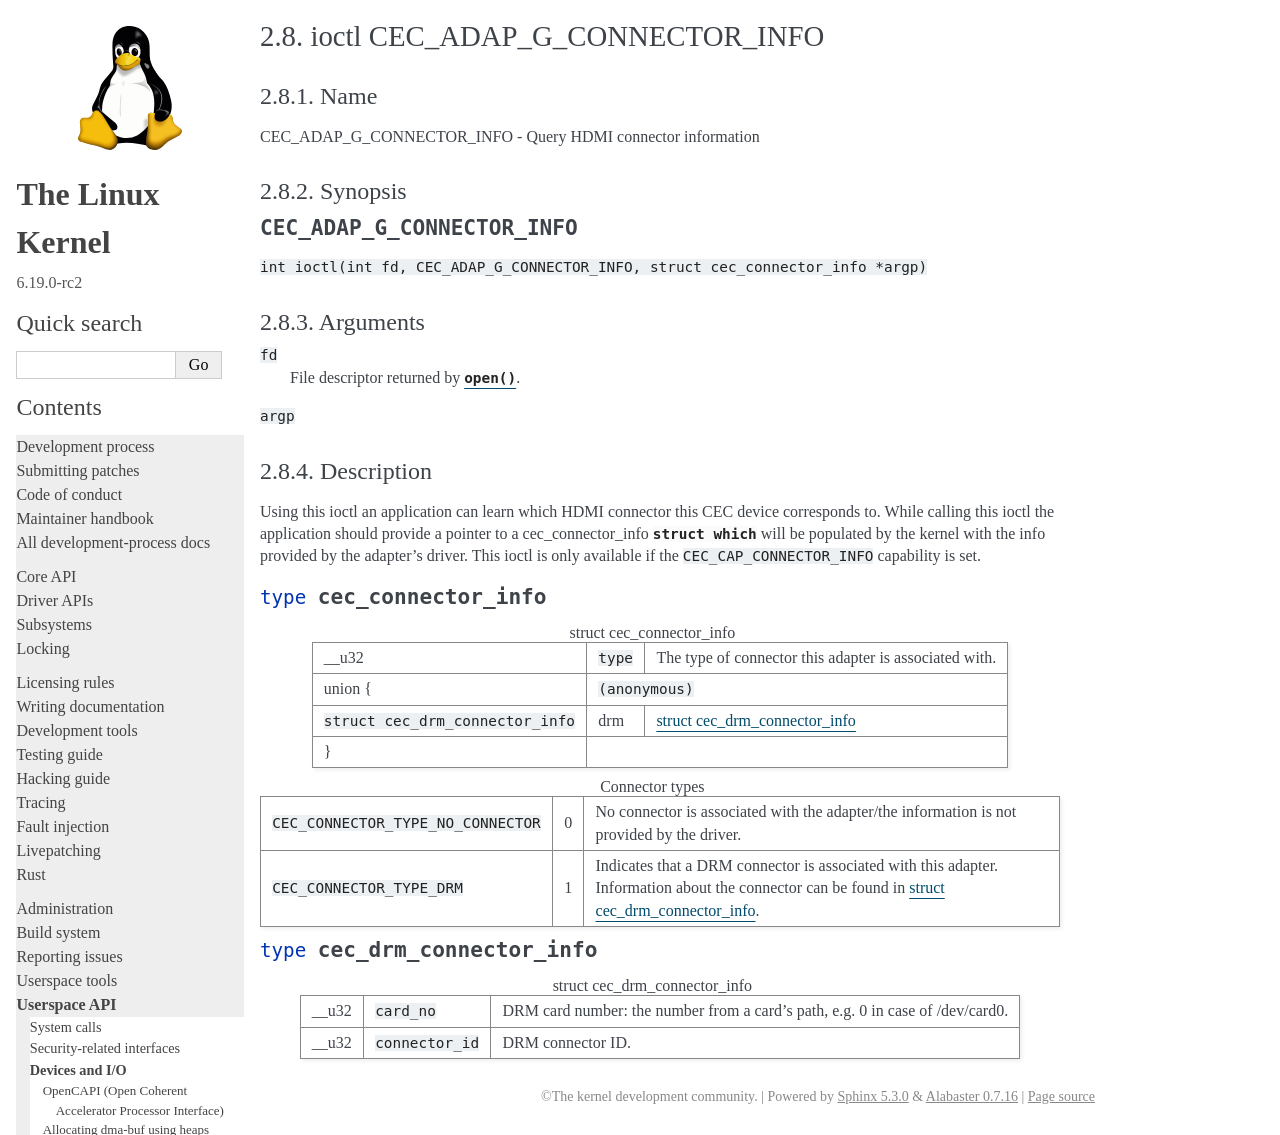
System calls (66, 521)
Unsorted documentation (95, 1002)
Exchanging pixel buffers (108, 643)
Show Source (58, 1116)
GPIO (58, 701)
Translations (55, 1036)
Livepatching (58, 344)
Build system (58, 426)
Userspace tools (66, 474)
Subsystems (54, 118)
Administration (64, 402)
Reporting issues (69, 450)
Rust (30, 368)
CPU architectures (74, 968)
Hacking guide (63, 272)
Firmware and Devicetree (97, 934)
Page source (1061, 1096)
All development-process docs (113, 36)
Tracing (40, 296)
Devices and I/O (78, 564)
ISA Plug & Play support (107, 857)
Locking (42, 142)
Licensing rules (65, 176)
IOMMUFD (74, 721)
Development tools (76, 224)
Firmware (47, 910)
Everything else (74, 878)
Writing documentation (90, 200)
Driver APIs (54, 94)
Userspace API (66, 498)
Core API (46, 70)
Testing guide (59, 248)
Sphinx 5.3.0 (872, 1096)
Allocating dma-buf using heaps (126, 623)
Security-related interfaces (105, 542)
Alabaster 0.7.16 (972, 1096)
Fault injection (62, 320)
